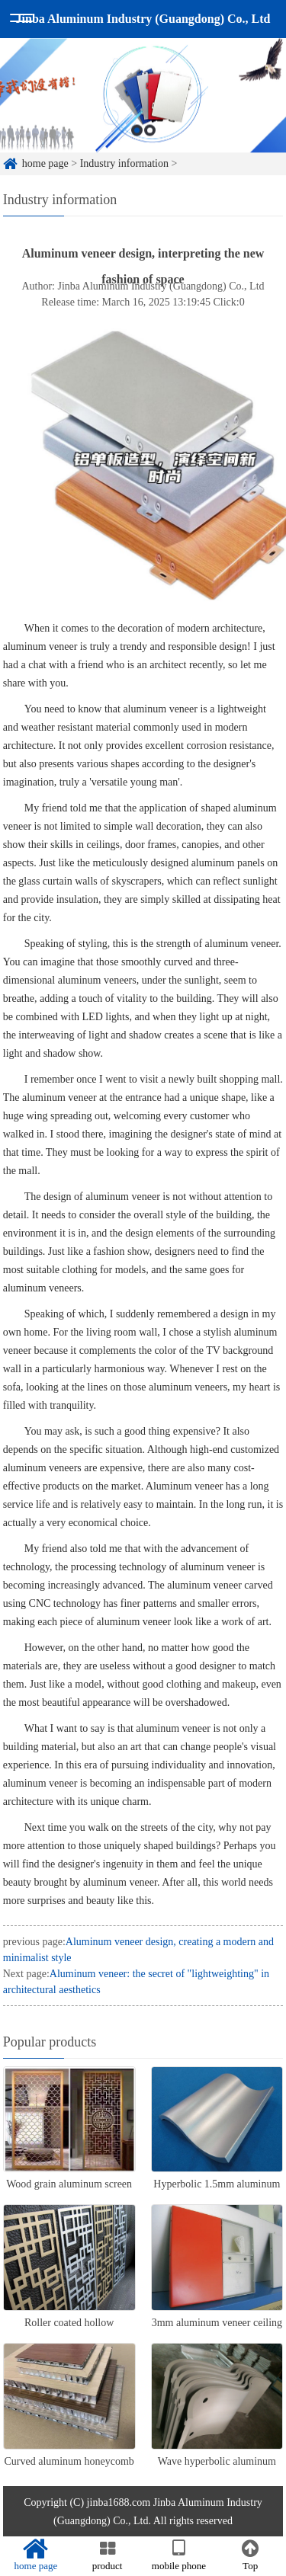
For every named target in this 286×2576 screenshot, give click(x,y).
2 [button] (150, 133)
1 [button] (137, 133)
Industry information (124, 163)
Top (250, 2555)
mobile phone (179, 2555)
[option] (143, 98)
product (107, 2555)
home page (45, 163)
